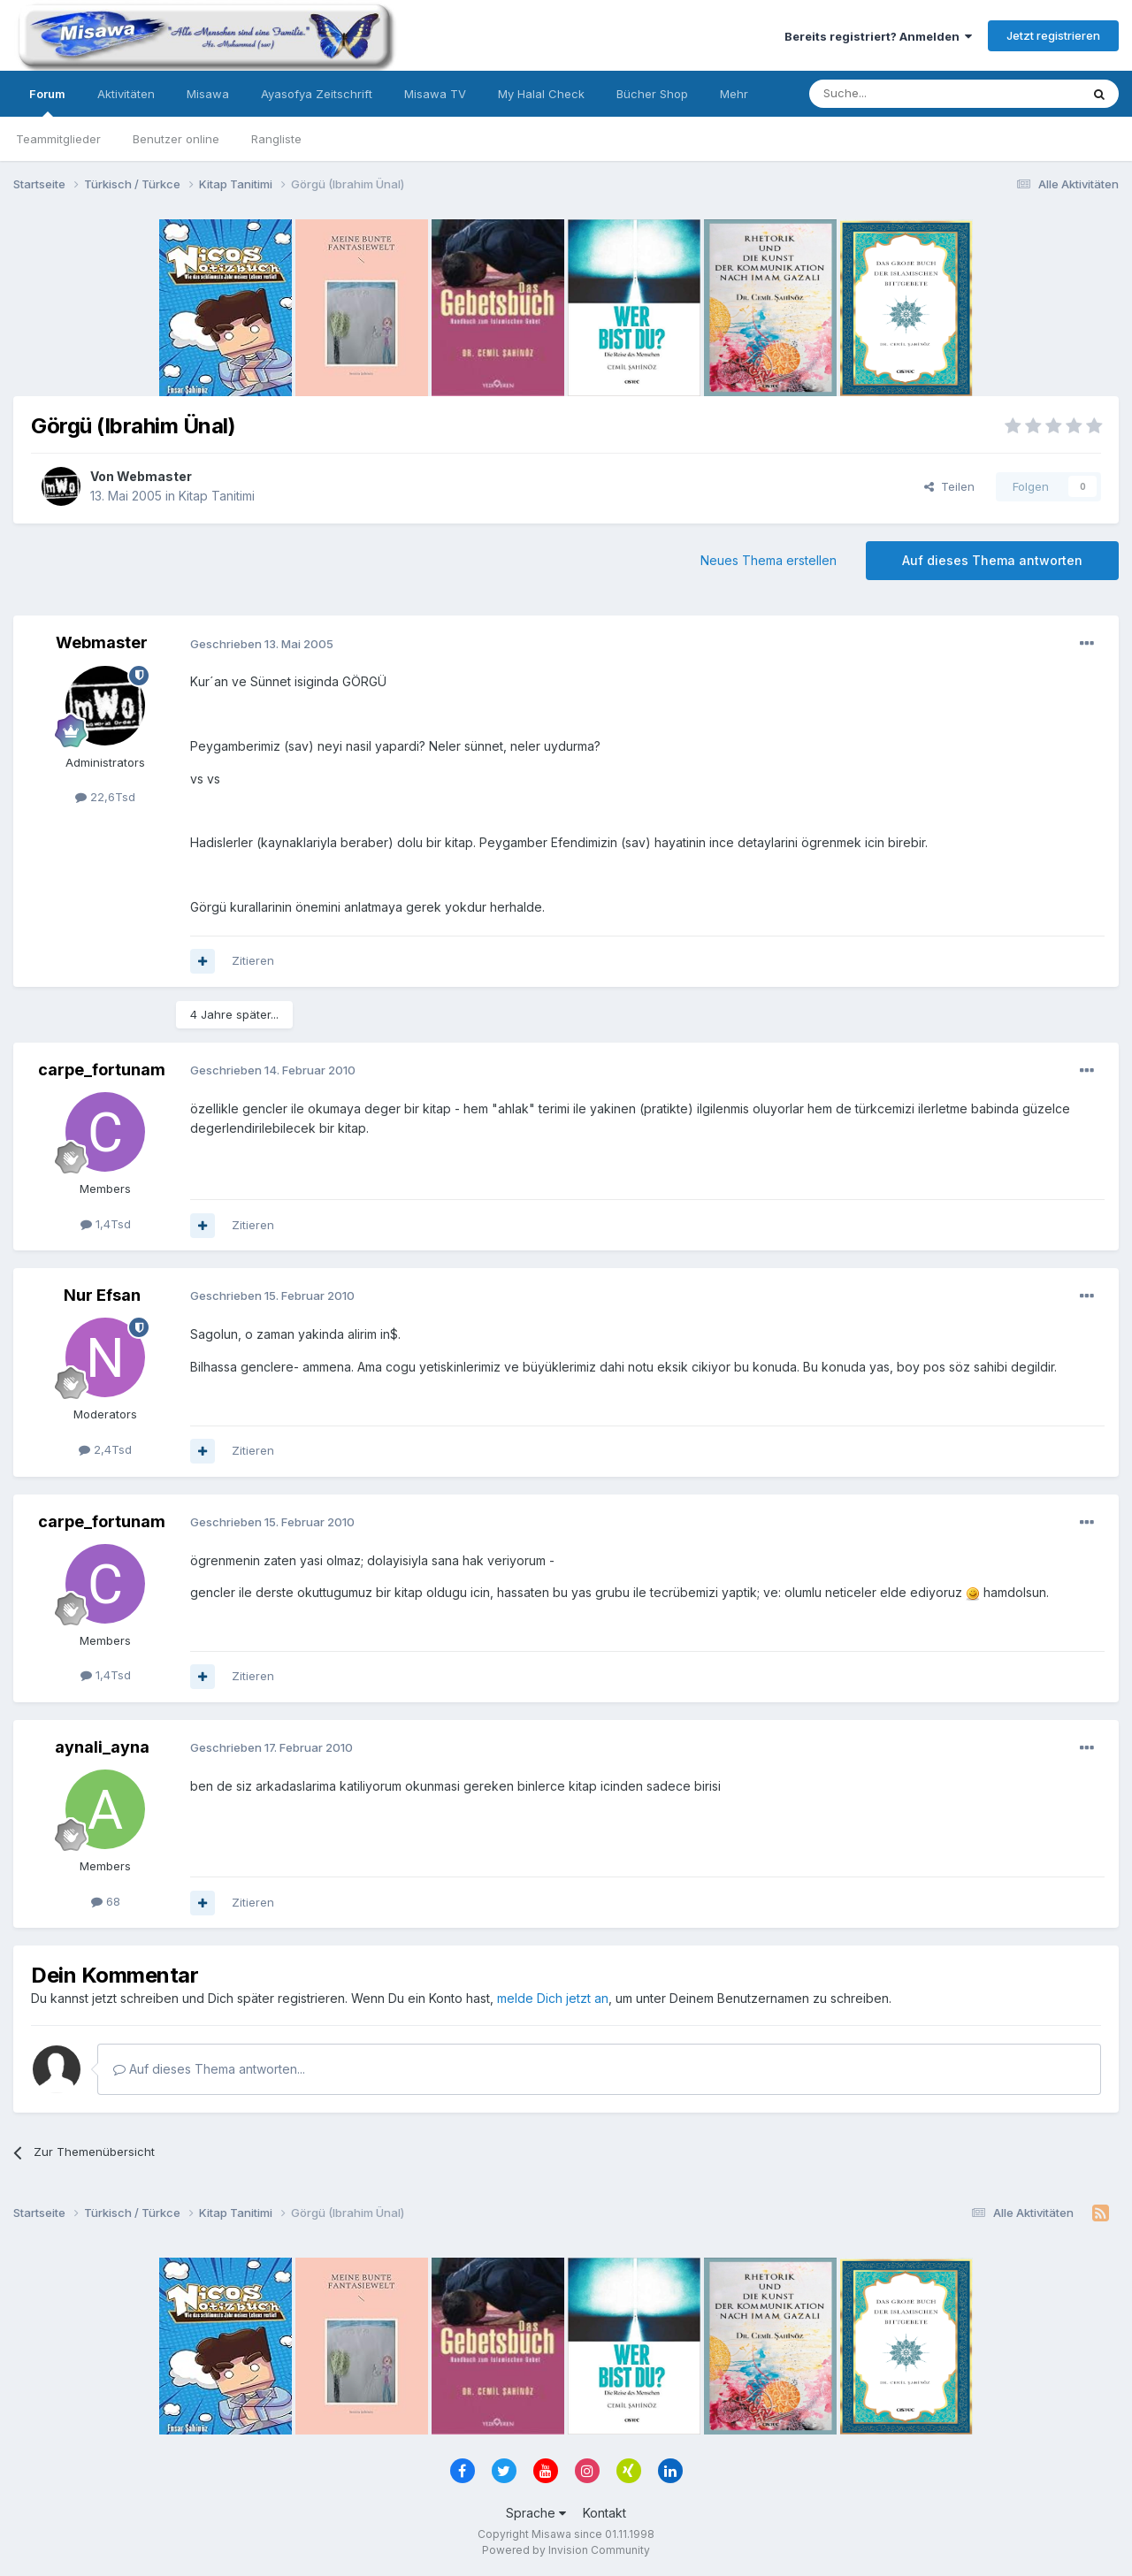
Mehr (734, 94)
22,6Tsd (105, 797)
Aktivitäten (126, 94)
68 (105, 1901)
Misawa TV (435, 94)
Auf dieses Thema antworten (992, 560)
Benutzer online (176, 139)
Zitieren (253, 960)
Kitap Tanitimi (217, 495)
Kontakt (604, 2512)
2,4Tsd (105, 1449)
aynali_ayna (102, 1747)
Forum (47, 102)
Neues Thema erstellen (768, 560)
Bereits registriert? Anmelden (878, 36)
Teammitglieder (58, 139)
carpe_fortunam (101, 1069)
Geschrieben (261, 644)
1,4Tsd (105, 1224)
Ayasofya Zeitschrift (316, 94)
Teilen (949, 486)
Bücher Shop (652, 94)
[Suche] (888, 94)
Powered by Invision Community (566, 2550)
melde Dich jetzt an (552, 1998)
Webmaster (154, 476)
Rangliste (276, 139)
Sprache (536, 2512)
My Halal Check (541, 94)
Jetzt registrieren (1053, 35)
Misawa (208, 94)
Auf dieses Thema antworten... (209, 2068)
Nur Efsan (102, 1295)
